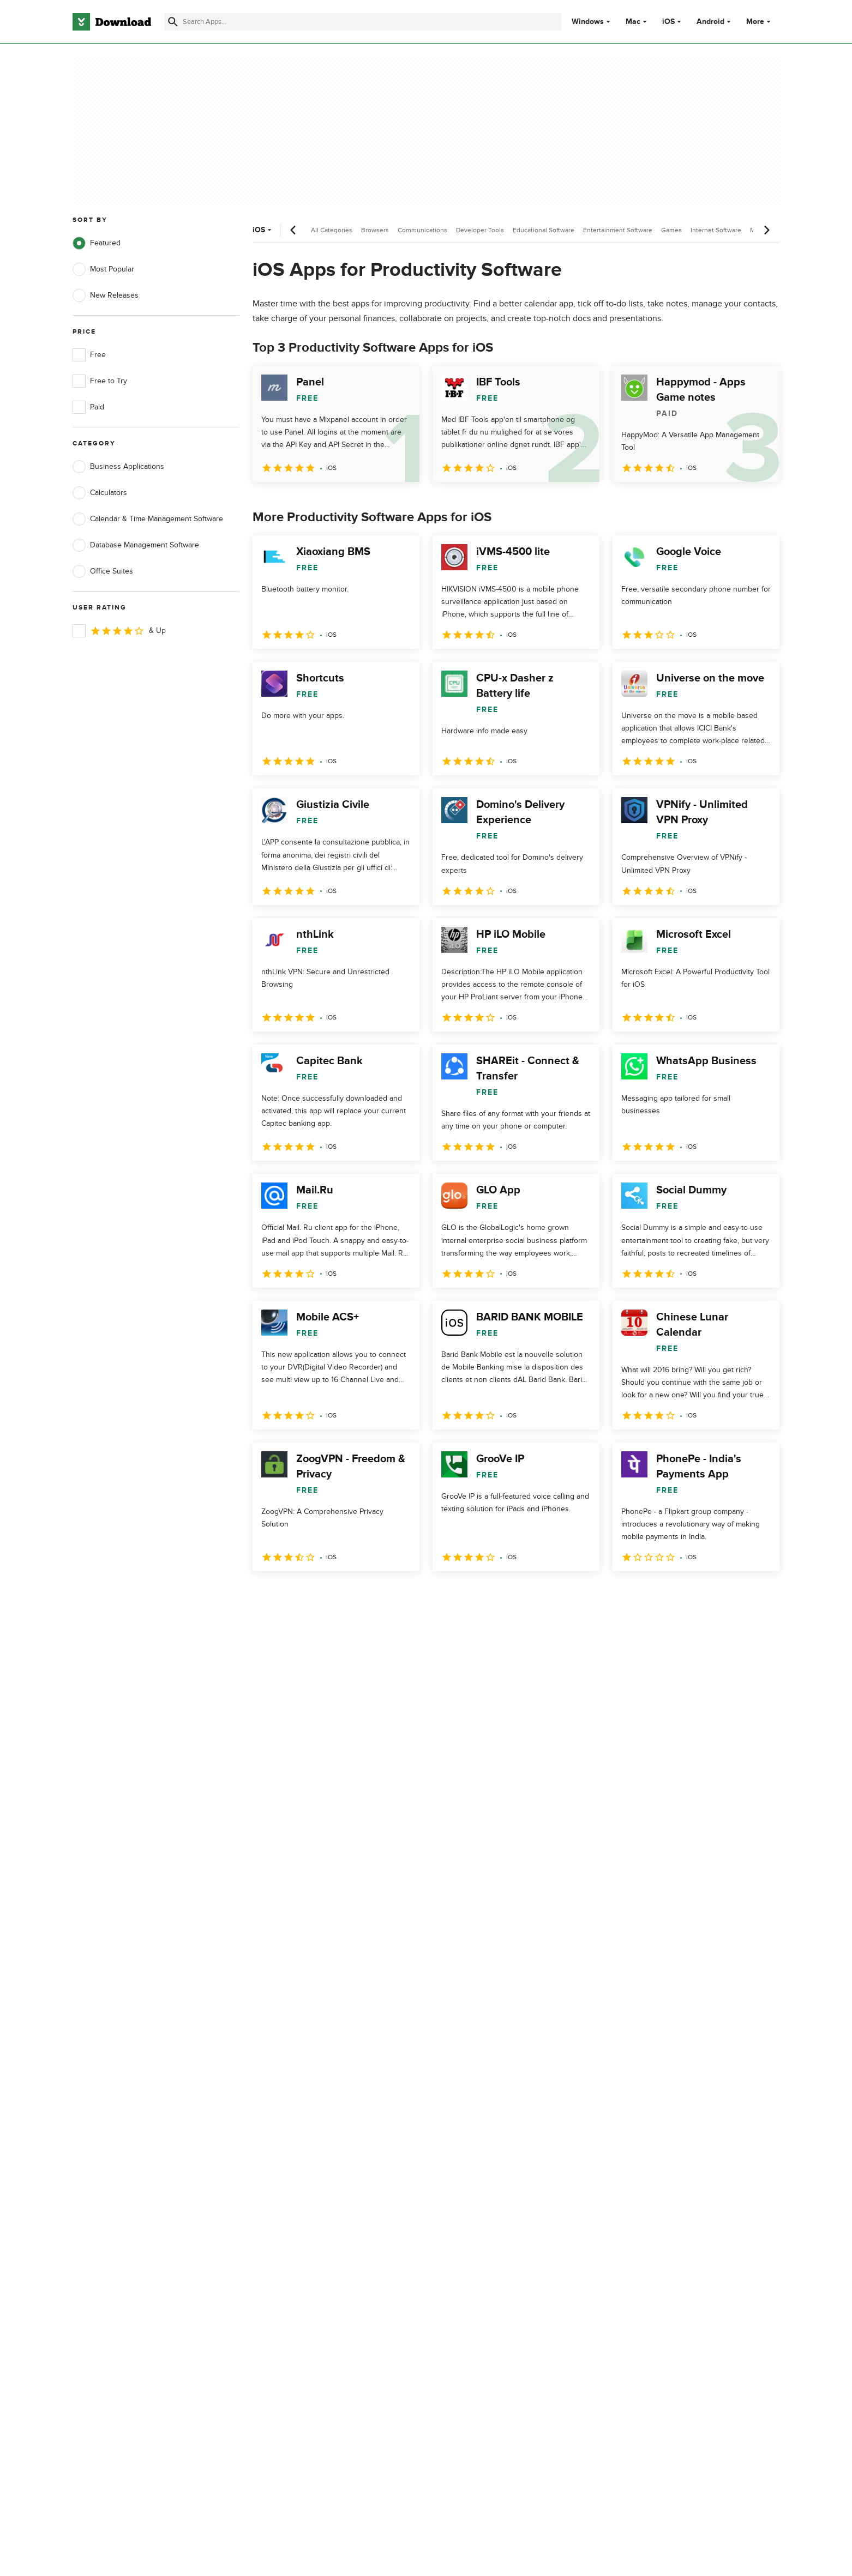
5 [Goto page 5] (377, 1595)
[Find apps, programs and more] (362, 22)
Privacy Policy (491, 2105)
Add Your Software (302, 2124)
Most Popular (103, 269)
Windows (588, 22)
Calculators (100, 492)
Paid (88, 407)
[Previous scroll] (293, 230)
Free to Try (100, 381)
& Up (119, 630)
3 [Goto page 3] (320, 1595)
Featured (97, 243)
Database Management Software (136, 545)
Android (710, 22)
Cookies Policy (492, 2143)
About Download (299, 2105)
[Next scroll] (766, 230)
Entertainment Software (617, 230)
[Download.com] (112, 22)
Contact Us (289, 2143)
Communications (422, 230)
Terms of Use (490, 2124)
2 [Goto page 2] (292, 1595)
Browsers (375, 230)
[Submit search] (173, 22)
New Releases (106, 295)
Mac (633, 22)
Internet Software (716, 230)
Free (89, 354)
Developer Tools (480, 230)
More (759, 21)
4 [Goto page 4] (348, 1595)
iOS (668, 22)
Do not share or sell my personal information (507, 2167)
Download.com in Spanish (314, 2162)
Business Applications (118, 466)
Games (671, 230)
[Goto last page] (759, 1595)
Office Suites (103, 571)
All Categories (331, 230)
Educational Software (543, 230)
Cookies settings (496, 2192)
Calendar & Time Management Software (148, 519)
